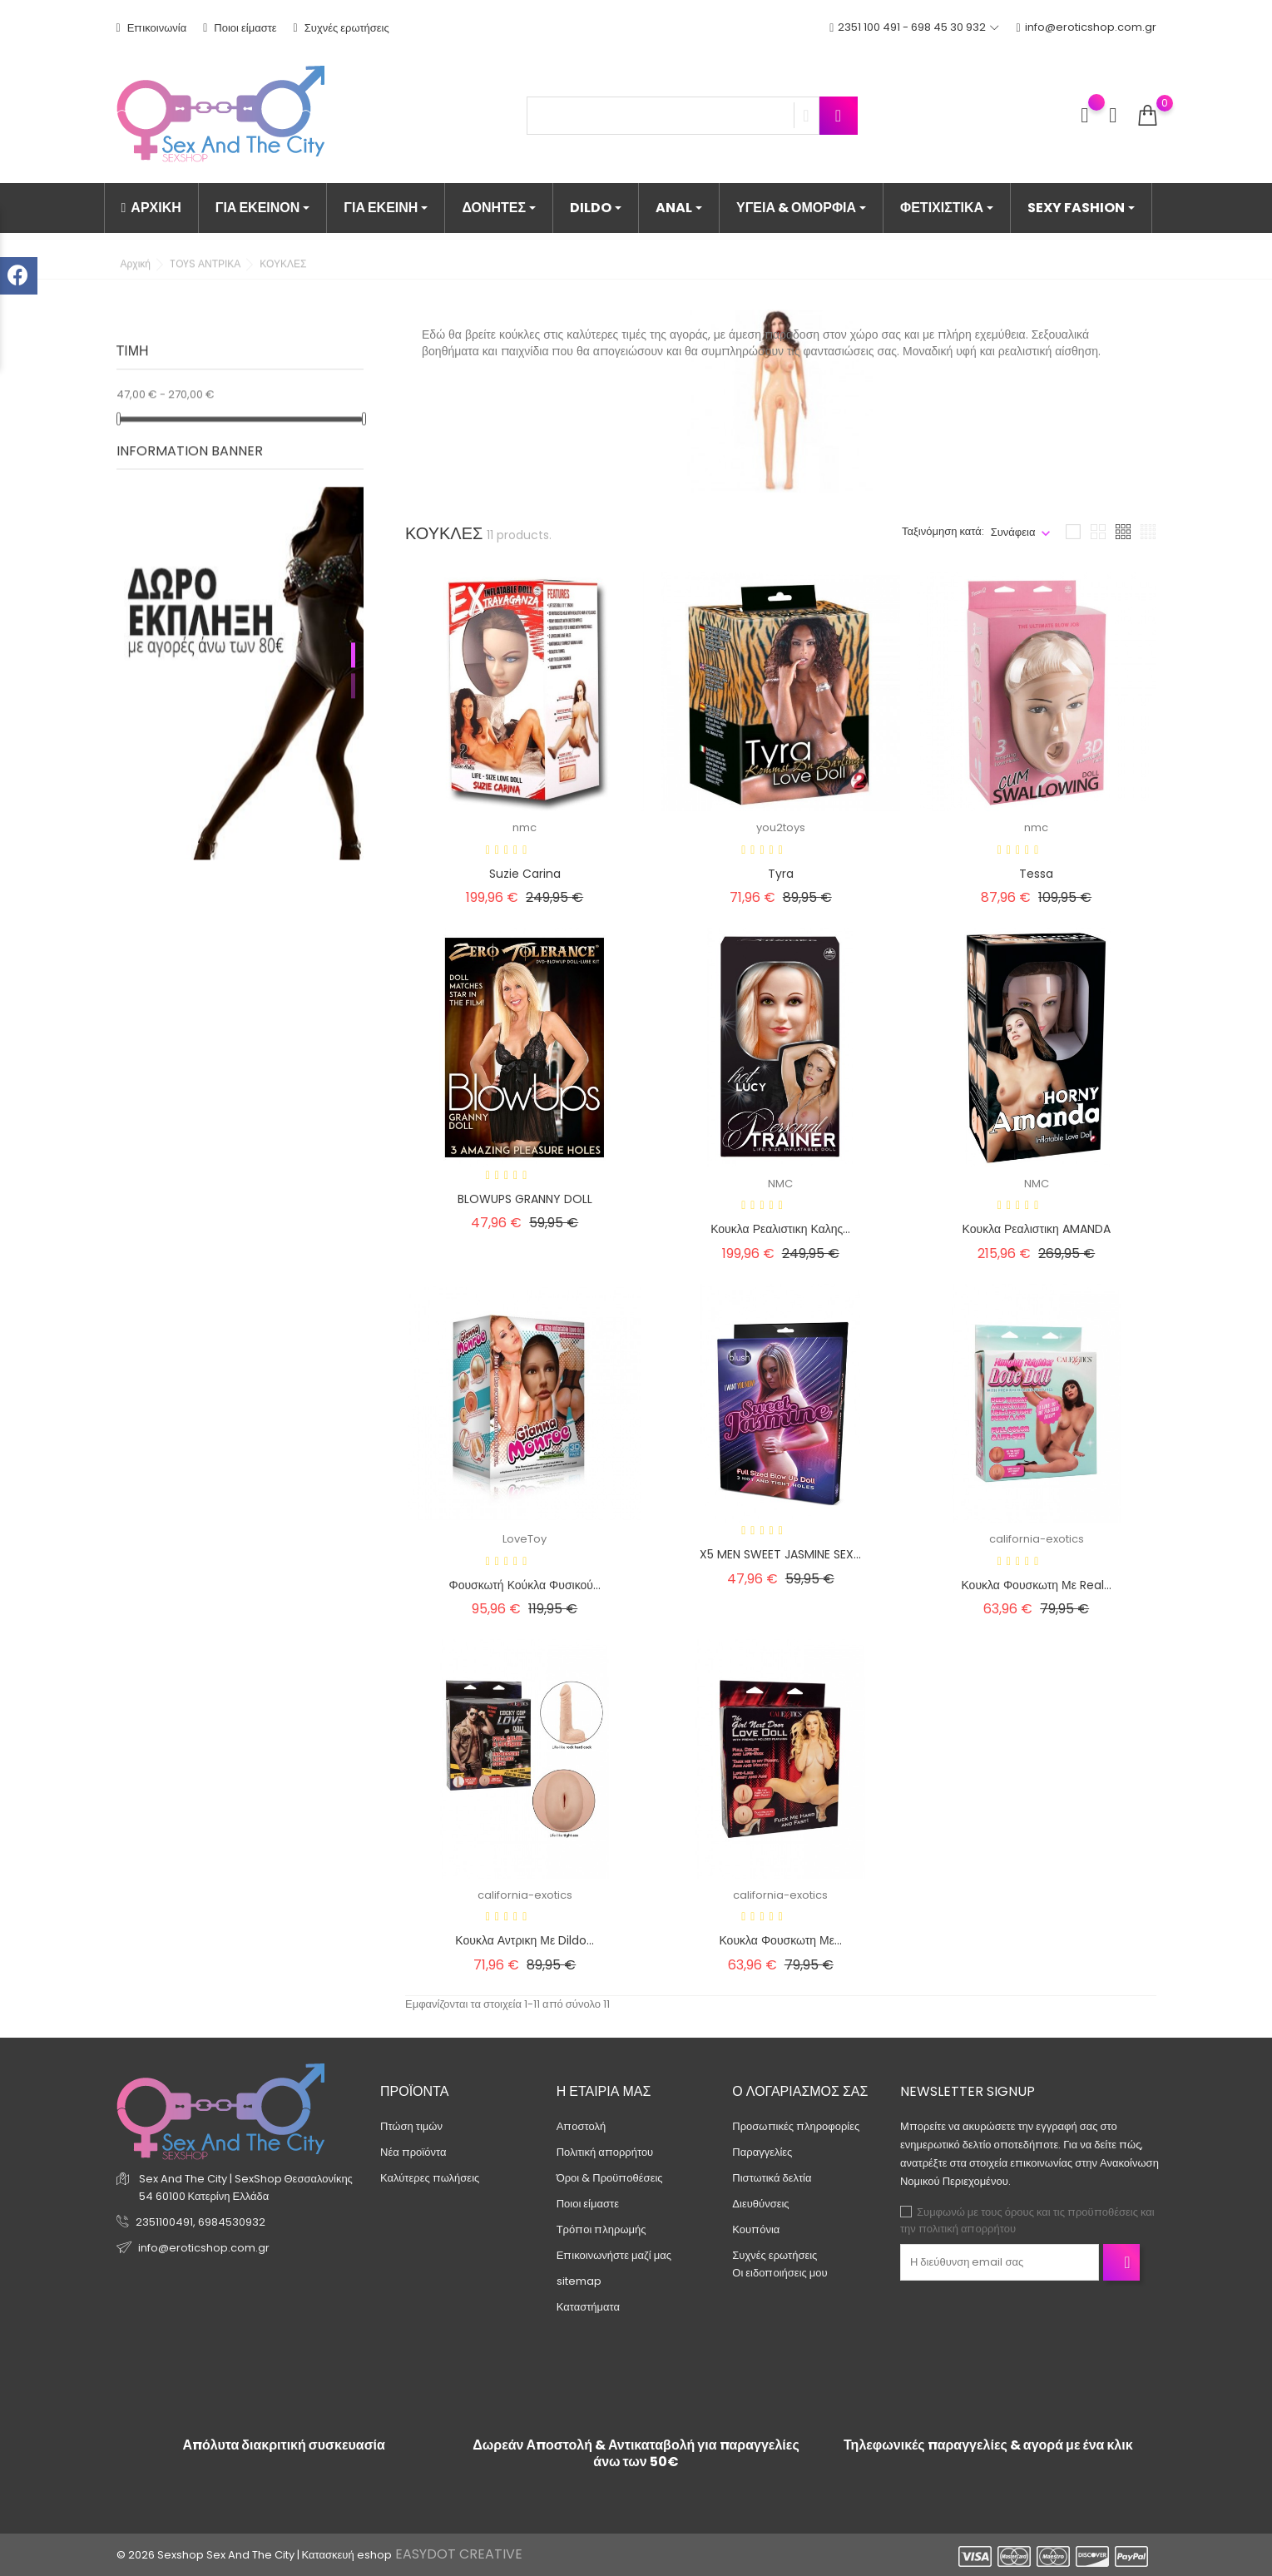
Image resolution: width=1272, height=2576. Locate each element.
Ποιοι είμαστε (239, 28)
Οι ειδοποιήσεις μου (779, 2273)
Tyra (781, 873)
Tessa (1036, 873)
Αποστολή (581, 2126)
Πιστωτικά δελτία (771, 2178)
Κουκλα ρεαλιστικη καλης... (780, 1229)
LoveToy (524, 1539)
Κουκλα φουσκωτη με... (780, 1940)
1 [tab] (353, 639)
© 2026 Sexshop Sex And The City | (209, 2555)
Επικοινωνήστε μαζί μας (614, 2255)
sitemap (579, 2281)
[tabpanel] (240, 657)
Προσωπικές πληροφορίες (795, 2126)
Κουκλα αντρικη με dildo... (524, 1940)
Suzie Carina (525, 873)
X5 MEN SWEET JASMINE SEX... (780, 1554)
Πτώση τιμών (411, 2126)
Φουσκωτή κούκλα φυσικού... (525, 1585)
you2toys (780, 827)
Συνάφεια (1013, 532)
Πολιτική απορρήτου (605, 2152)
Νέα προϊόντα (413, 2152)
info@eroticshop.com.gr (1086, 28)
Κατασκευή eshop (347, 2555)
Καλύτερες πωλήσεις (429, 2178)
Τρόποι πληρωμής (601, 2229)
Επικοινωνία (151, 28)
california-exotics (1036, 1539)
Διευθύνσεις (760, 2204)
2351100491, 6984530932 (200, 2222)
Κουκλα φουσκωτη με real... (1036, 1585)
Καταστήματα (588, 2307)
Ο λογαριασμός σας (800, 2091)
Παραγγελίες (762, 2152)
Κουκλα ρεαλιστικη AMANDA (1037, 1229)
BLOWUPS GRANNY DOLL (525, 1199)
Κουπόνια (756, 2229)
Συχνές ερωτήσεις (341, 28)
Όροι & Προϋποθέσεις (610, 2178)
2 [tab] (353, 669)
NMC (780, 1183)
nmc (524, 827)
